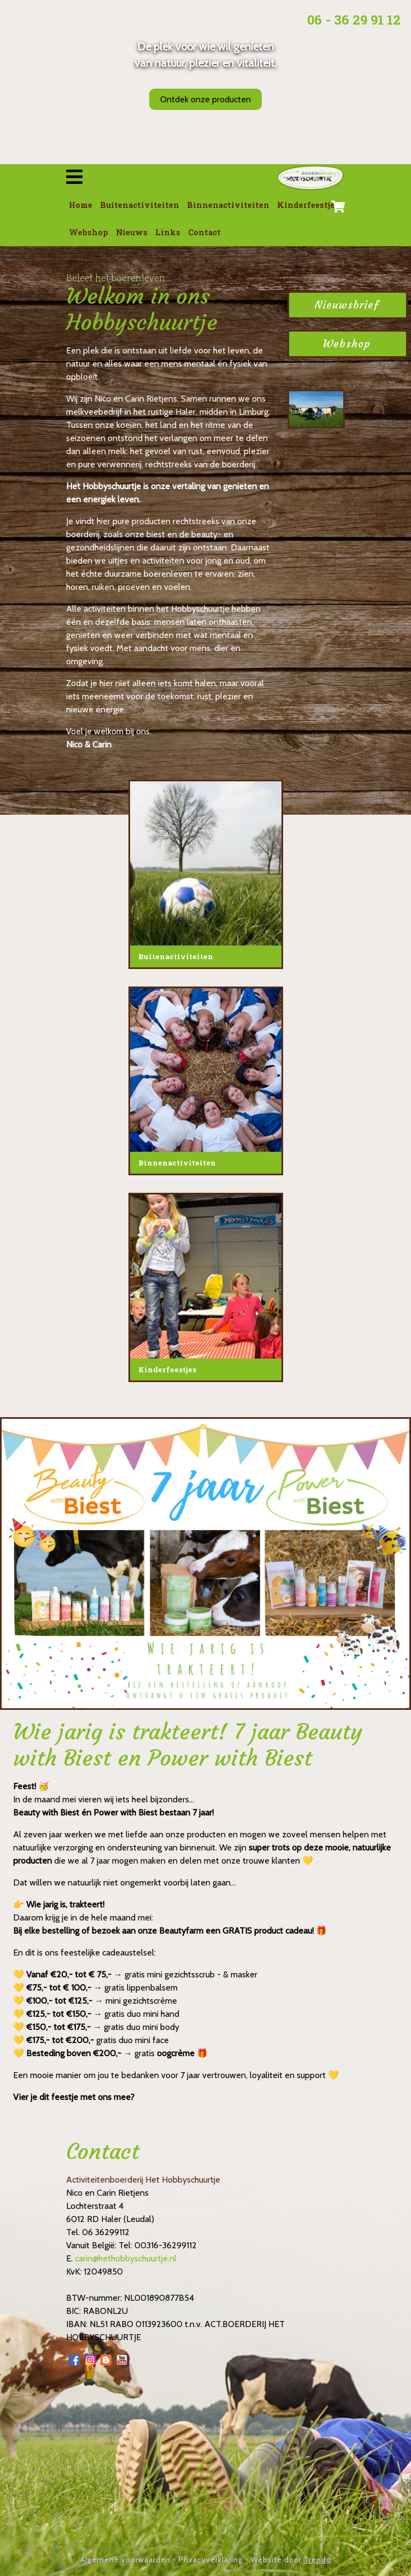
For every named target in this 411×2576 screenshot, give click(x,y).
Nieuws (132, 232)
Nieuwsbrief (346, 304)
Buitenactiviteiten (139, 205)
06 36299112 (106, 2232)
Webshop (88, 232)
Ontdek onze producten (205, 99)
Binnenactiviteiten (228, 205)
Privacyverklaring (211, 2559)
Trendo (317, 2559)
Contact (204, 232)
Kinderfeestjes (308, 205)
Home (80, 205)
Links (167, 232)
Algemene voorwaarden (125, 2559)
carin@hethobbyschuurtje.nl (126, 2258)
